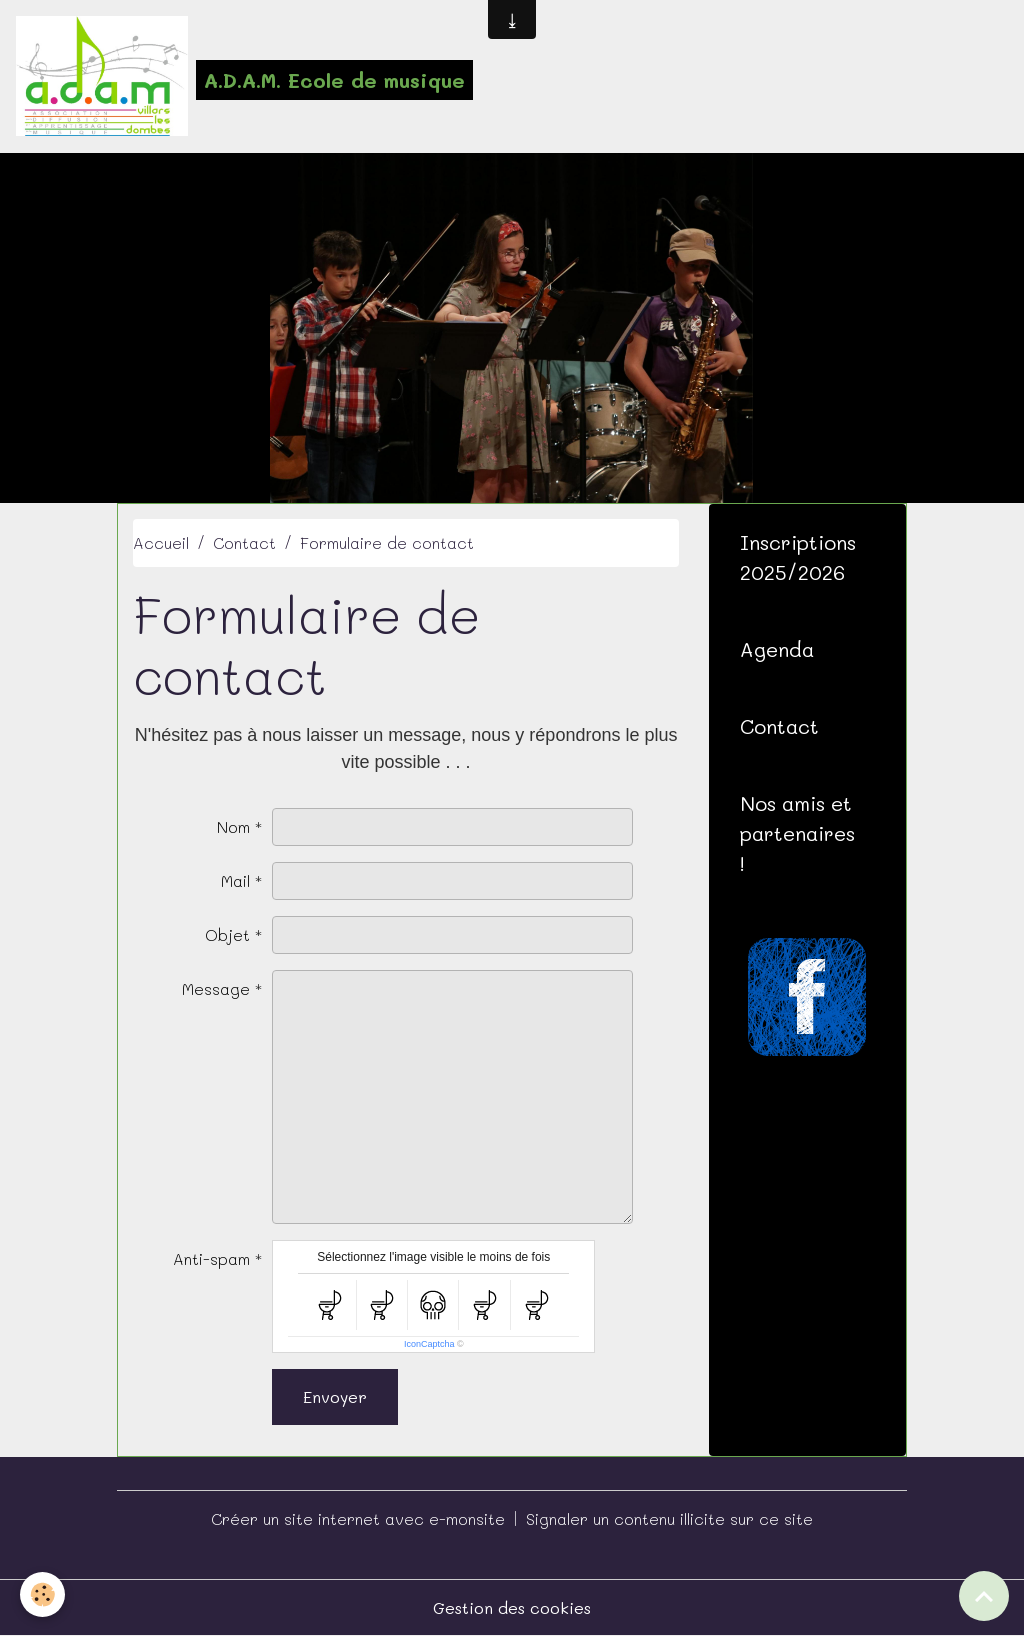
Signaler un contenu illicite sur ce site (669, 1518)
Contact (244, 542)
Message (216, 988)
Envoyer (335, 1396)
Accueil (161, 542)
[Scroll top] (984, 1596)
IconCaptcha (429, 1344)
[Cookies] (42, 1594)
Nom (233, 826)
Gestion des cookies (512, 1607)
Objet (227, 934)
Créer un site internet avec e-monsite (358, 1518)
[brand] (244, 76)
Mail (235, 880)
